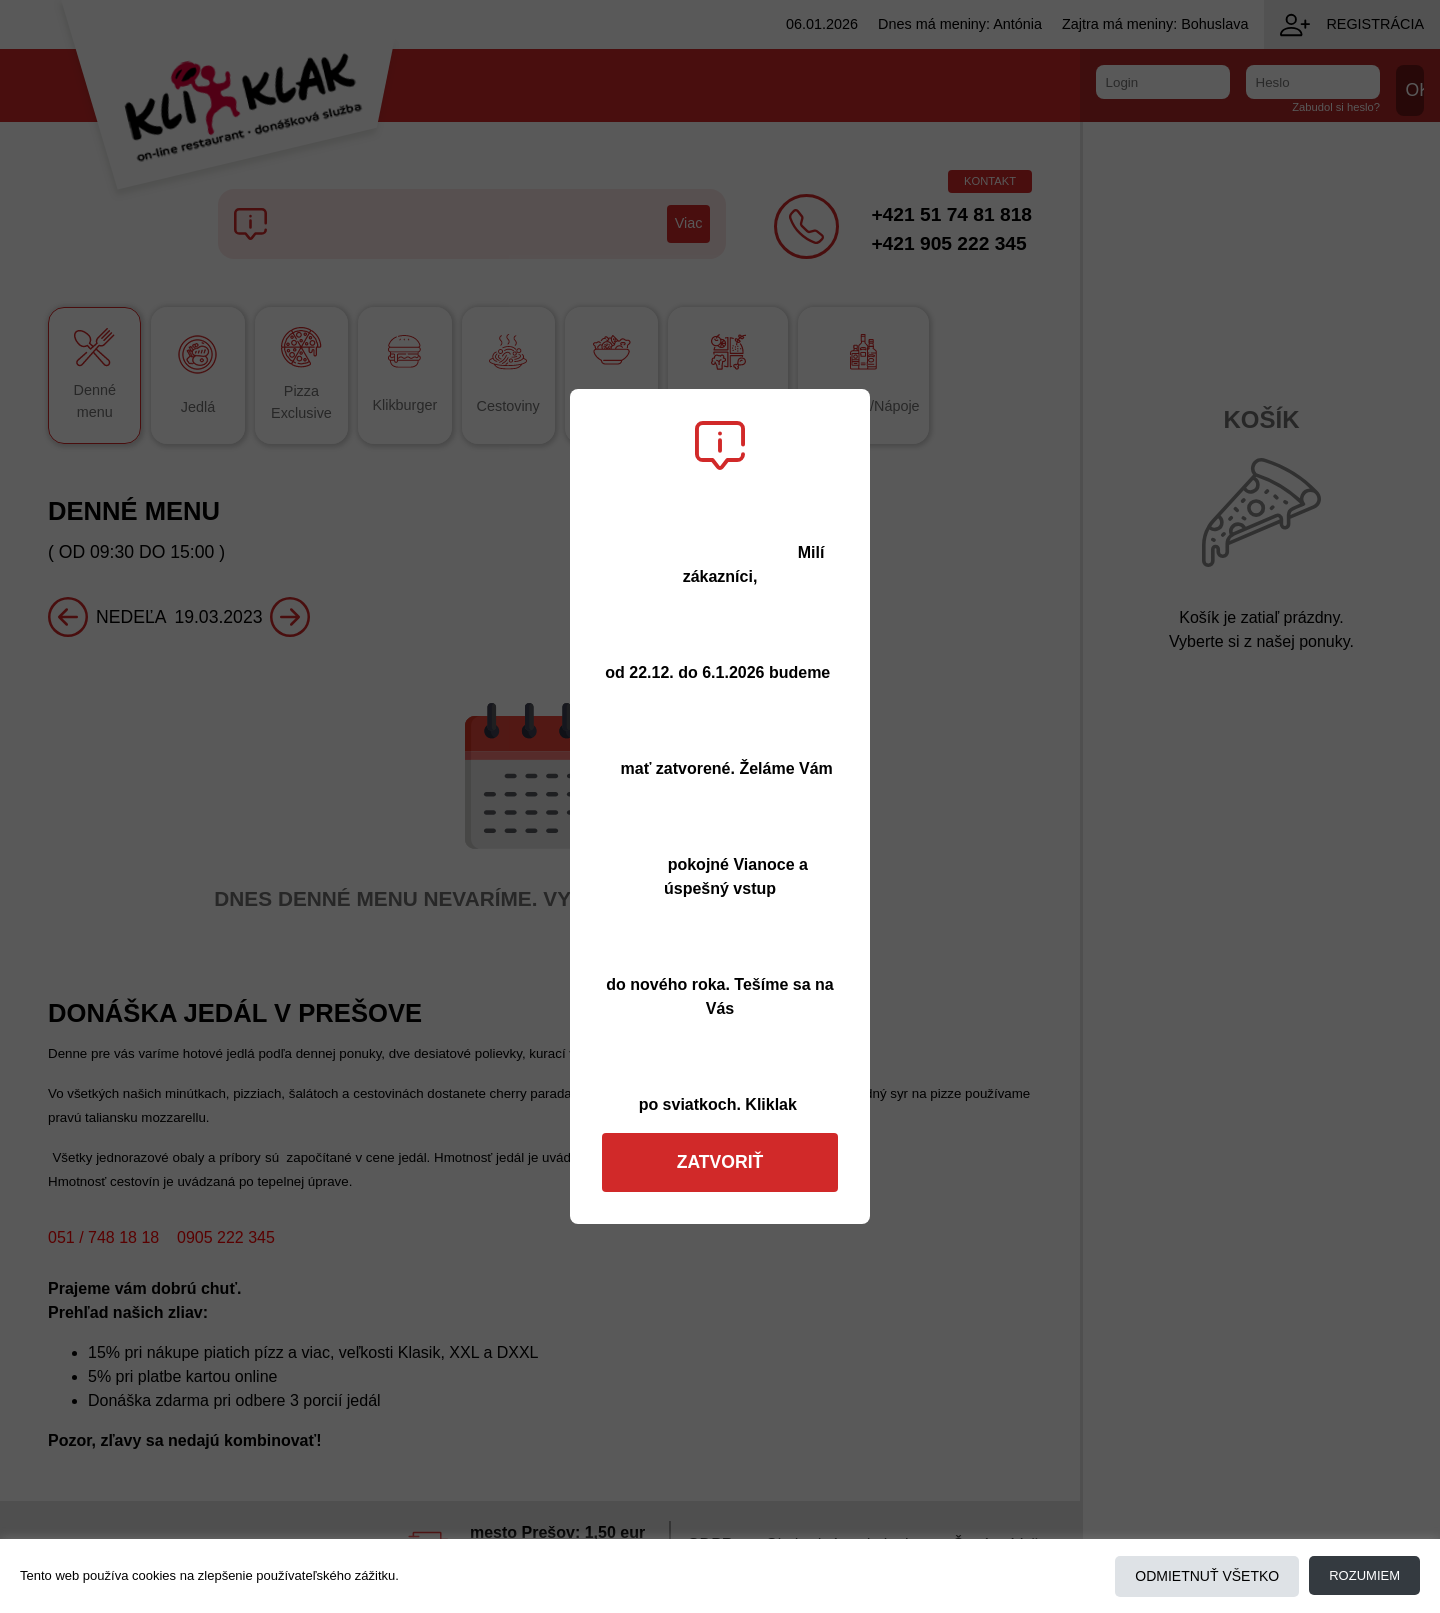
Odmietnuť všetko (1207, 1576)
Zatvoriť (720, 1162)
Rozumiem (1364, 1575)
